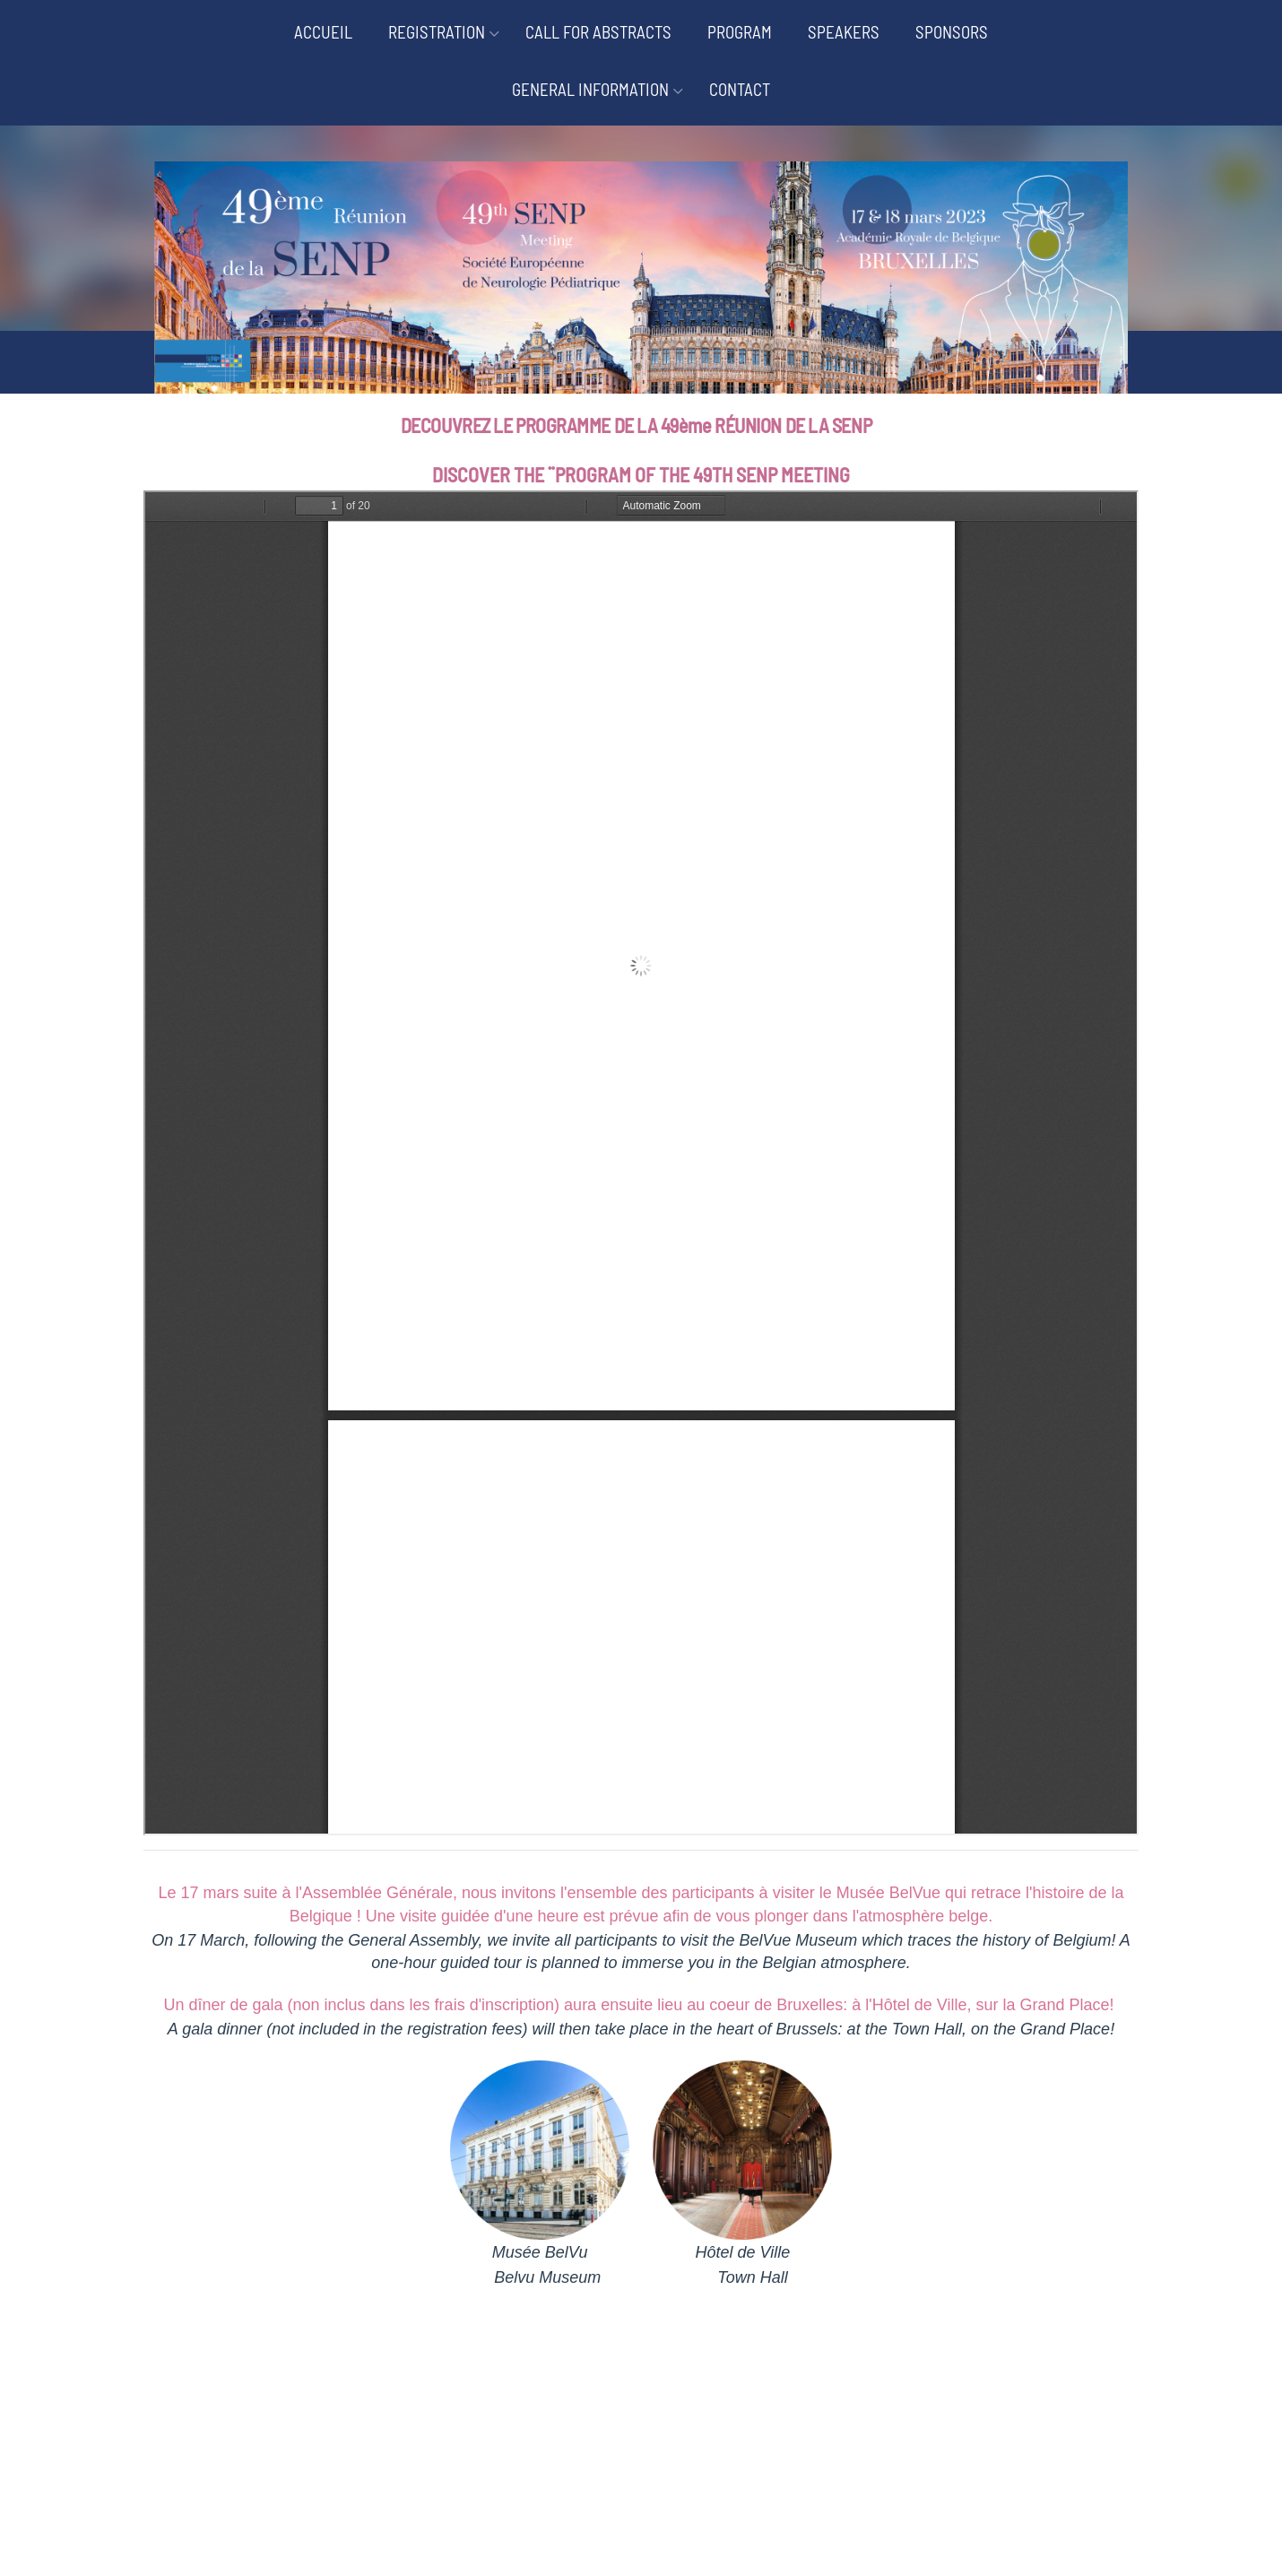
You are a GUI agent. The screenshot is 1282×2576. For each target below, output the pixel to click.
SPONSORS (951, 32)
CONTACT (739, 89)
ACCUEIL (323, 32)
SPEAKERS (843, 32)
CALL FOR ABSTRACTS (598, 32)
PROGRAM (739, 32)
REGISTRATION (436, 32)
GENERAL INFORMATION (590, 89)
